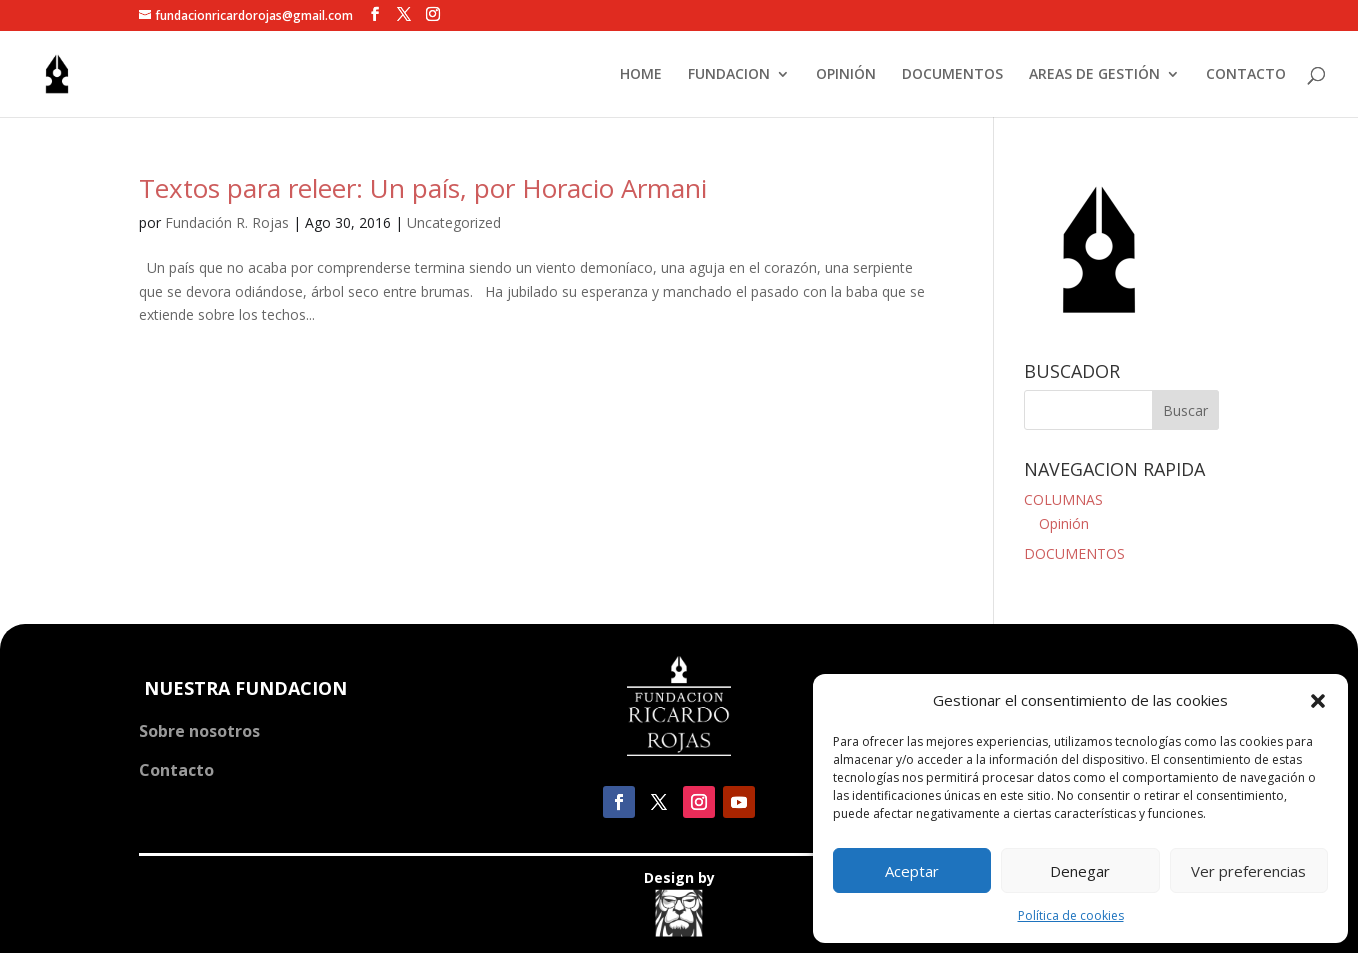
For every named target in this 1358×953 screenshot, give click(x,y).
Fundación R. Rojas (227, 222)
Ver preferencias (1248, 871)
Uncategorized (454, 222)
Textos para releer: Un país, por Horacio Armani (423, 188)
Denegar (1080, 871)
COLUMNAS (1063, 499)
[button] (1318, 701)
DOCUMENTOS (952, 75)
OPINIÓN (846, 75)
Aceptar (912, 871)
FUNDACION (729, 75)
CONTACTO (1246, 75)
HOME (641, 75)
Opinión (1064, 523)
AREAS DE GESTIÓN (1094, 75)
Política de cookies (1071, 915)
